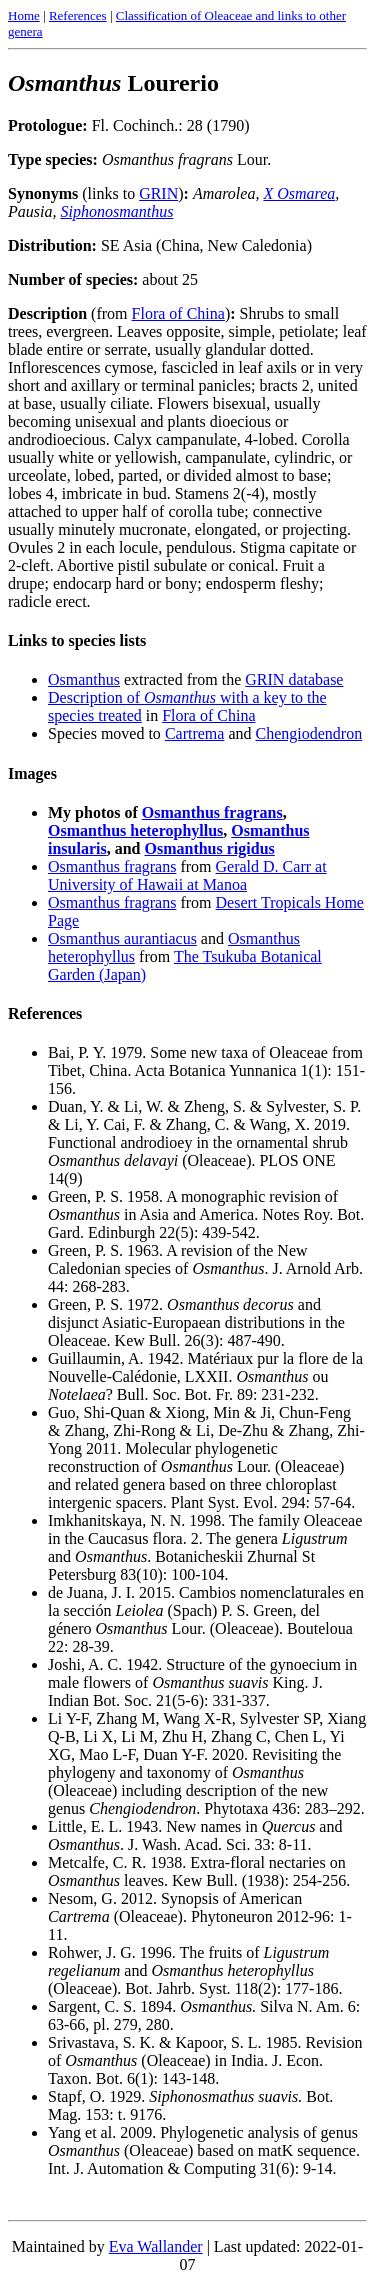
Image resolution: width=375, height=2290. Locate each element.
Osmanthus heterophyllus (135, 830)
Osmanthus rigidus (209, 848)
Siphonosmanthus (116, 211)
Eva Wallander (156, 2246)
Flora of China (178, 313)
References (78, 15)
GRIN (158, 193)
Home (24, 15)
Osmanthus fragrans (212, 812)
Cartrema (195, 733)
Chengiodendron (309, 733)
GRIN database (294, 679)
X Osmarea (299, 193)
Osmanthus (84, 679)
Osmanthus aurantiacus (122, 938)
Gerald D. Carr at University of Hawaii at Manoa (187, 875)
